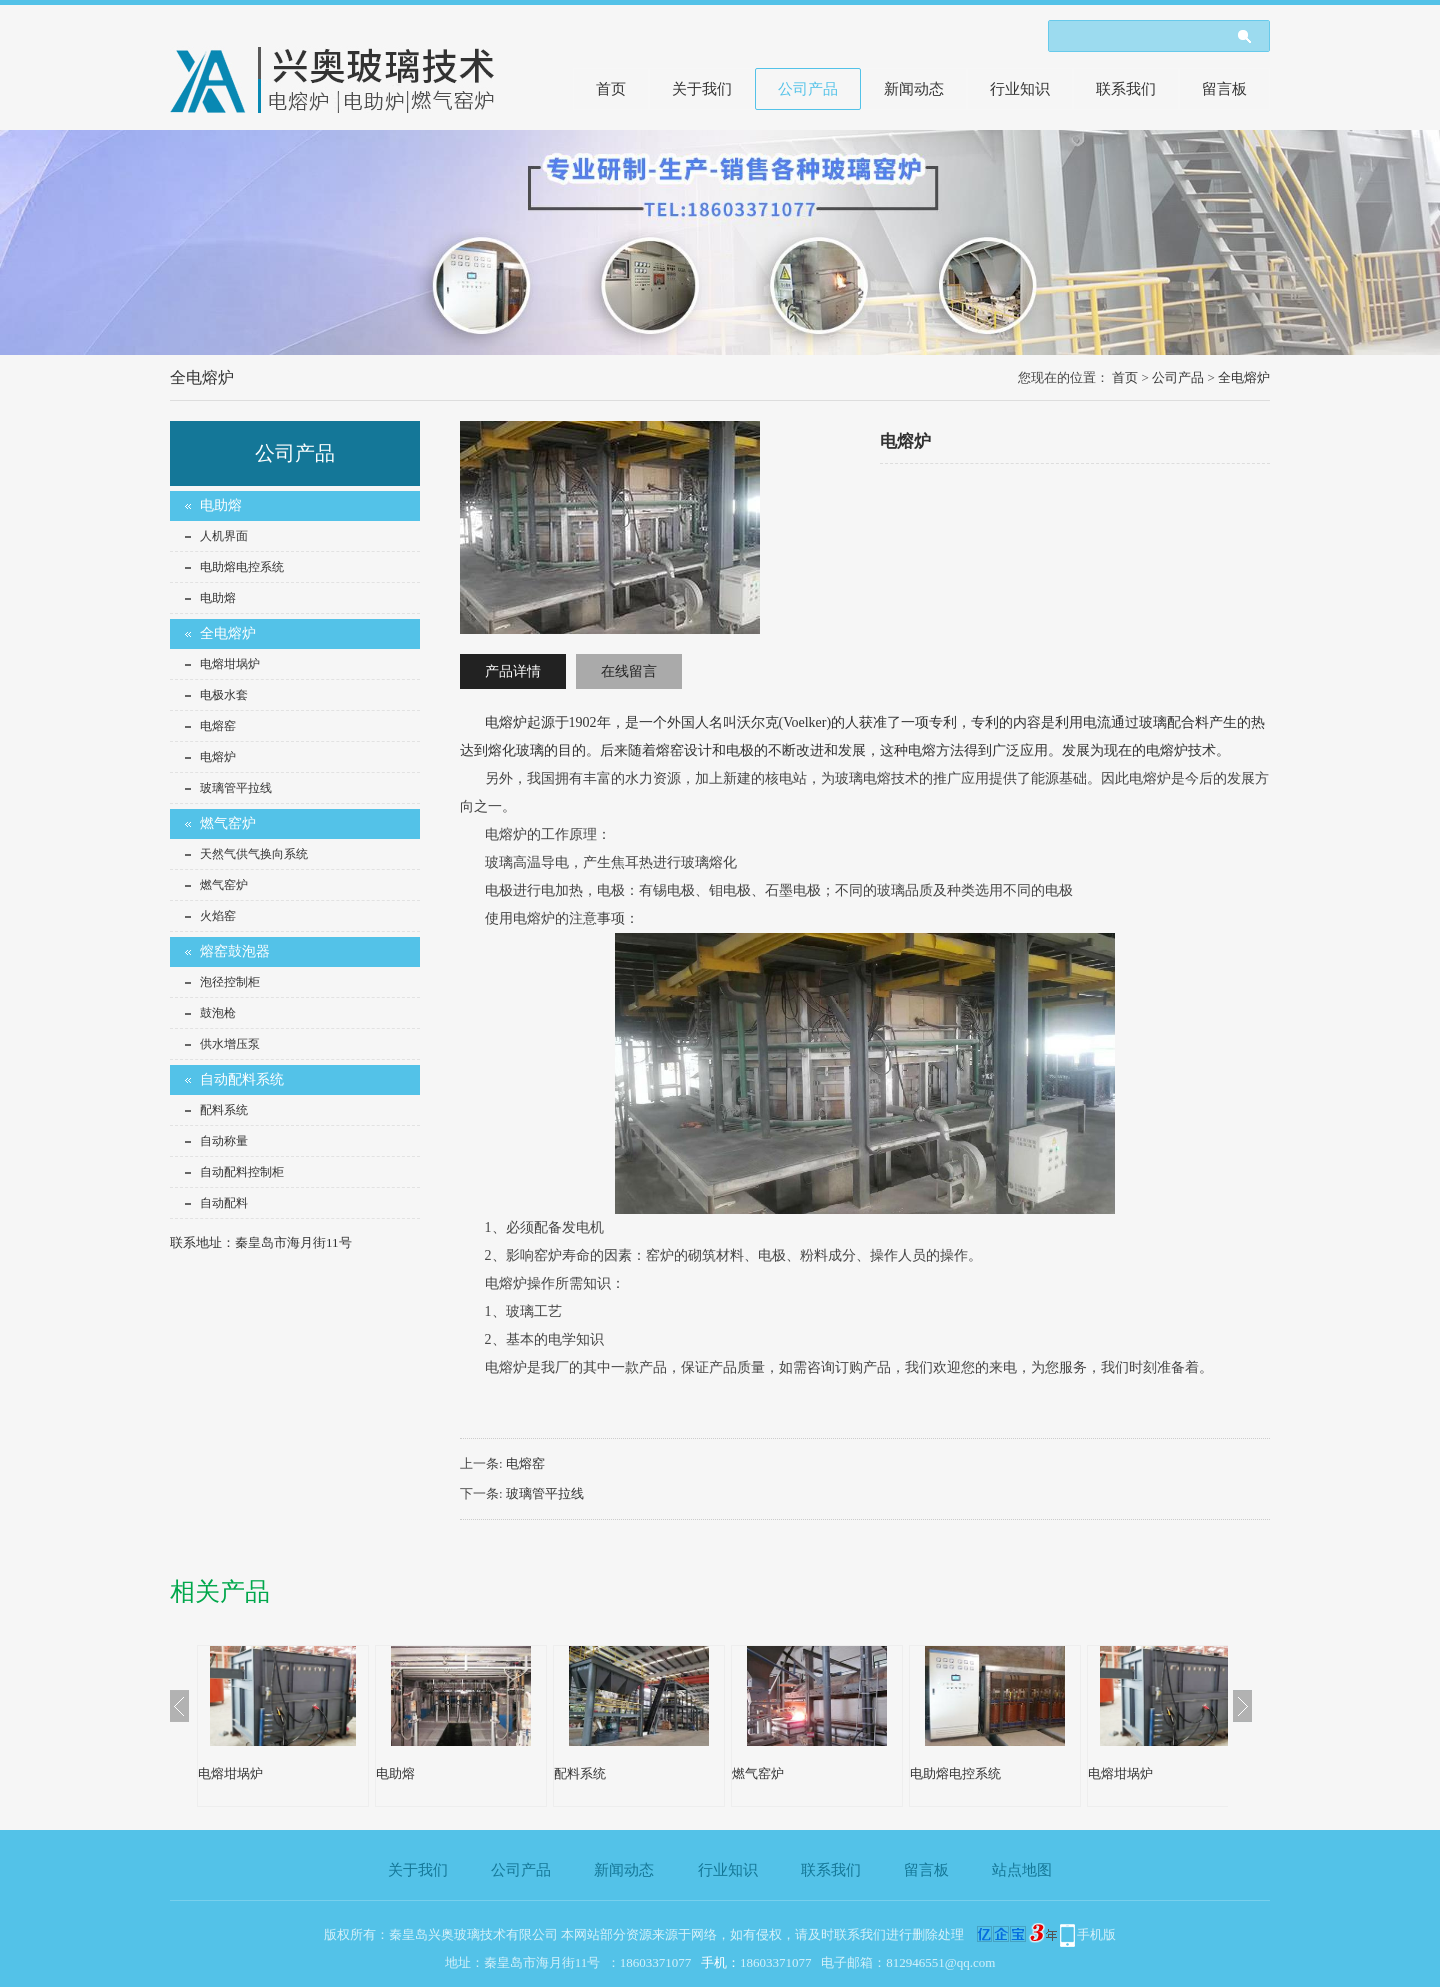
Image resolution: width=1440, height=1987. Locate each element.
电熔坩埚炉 (230, 664)
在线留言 (629, 671)
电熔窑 (218, 726)
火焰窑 (218, 916)
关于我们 (702, 89)
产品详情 (513, 671)
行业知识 (1020, 89)
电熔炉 (218, 757)
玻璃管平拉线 (236, 788)
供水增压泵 (230, 1044)
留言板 (1224, 89)
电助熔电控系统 (242, 567)
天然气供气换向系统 (254, 854)
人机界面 (224, 536)
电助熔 (221, 505)
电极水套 (224, 695)
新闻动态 (914, 89)
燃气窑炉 (228, 823)
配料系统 (224, 1110)
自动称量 (224, 1141)
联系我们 (1126, 89)
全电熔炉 (1244, 377)
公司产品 (808, 89)
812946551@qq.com (940, 1962)
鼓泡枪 (218, 1013)
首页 (611, 89)
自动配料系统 (242, 1079)
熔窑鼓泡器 (235, 951)
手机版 (1096, 1934)
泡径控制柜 (230, 982)
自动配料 (224, 1203)
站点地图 (1022, 1870)
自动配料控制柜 (242, 1172)
